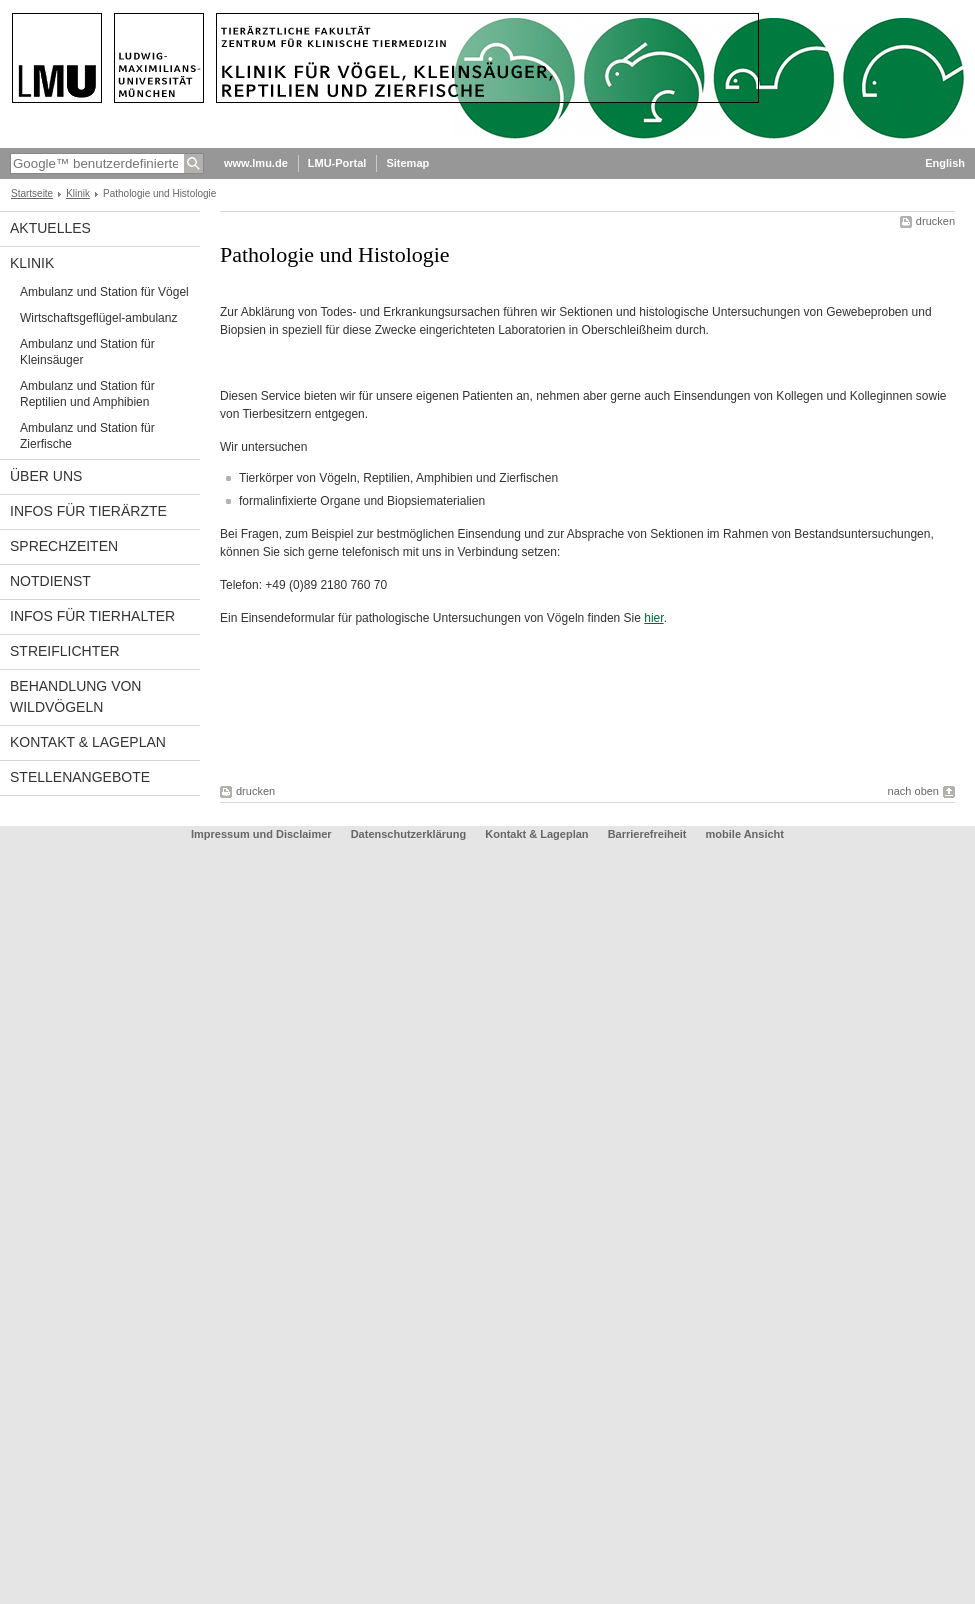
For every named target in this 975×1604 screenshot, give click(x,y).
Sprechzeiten (64, 546)
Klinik (78, 193)
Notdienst (50, 581)
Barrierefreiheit (649, 834)
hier (653, 618)
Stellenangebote (80, 777)
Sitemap (407, 163)
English (945, 163)
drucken (935, 221)
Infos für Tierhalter (92, 616)
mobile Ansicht (745, 834)
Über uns (46, 476)
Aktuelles (50, 228)
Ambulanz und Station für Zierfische (87, 436)
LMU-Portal (337, 163)
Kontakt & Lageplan (88, 742)
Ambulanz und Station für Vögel (104, 292)
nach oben (913, 791)
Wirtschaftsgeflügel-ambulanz (98, 318)
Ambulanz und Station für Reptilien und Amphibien (87, 394)
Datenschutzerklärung (409, 834)
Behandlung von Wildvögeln (75, 696)
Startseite (32, 193)
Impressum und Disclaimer (261, 834)
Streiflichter (65, 651)
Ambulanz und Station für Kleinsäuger (87, 352)
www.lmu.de (256, 163)
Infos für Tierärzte (88, 511)
